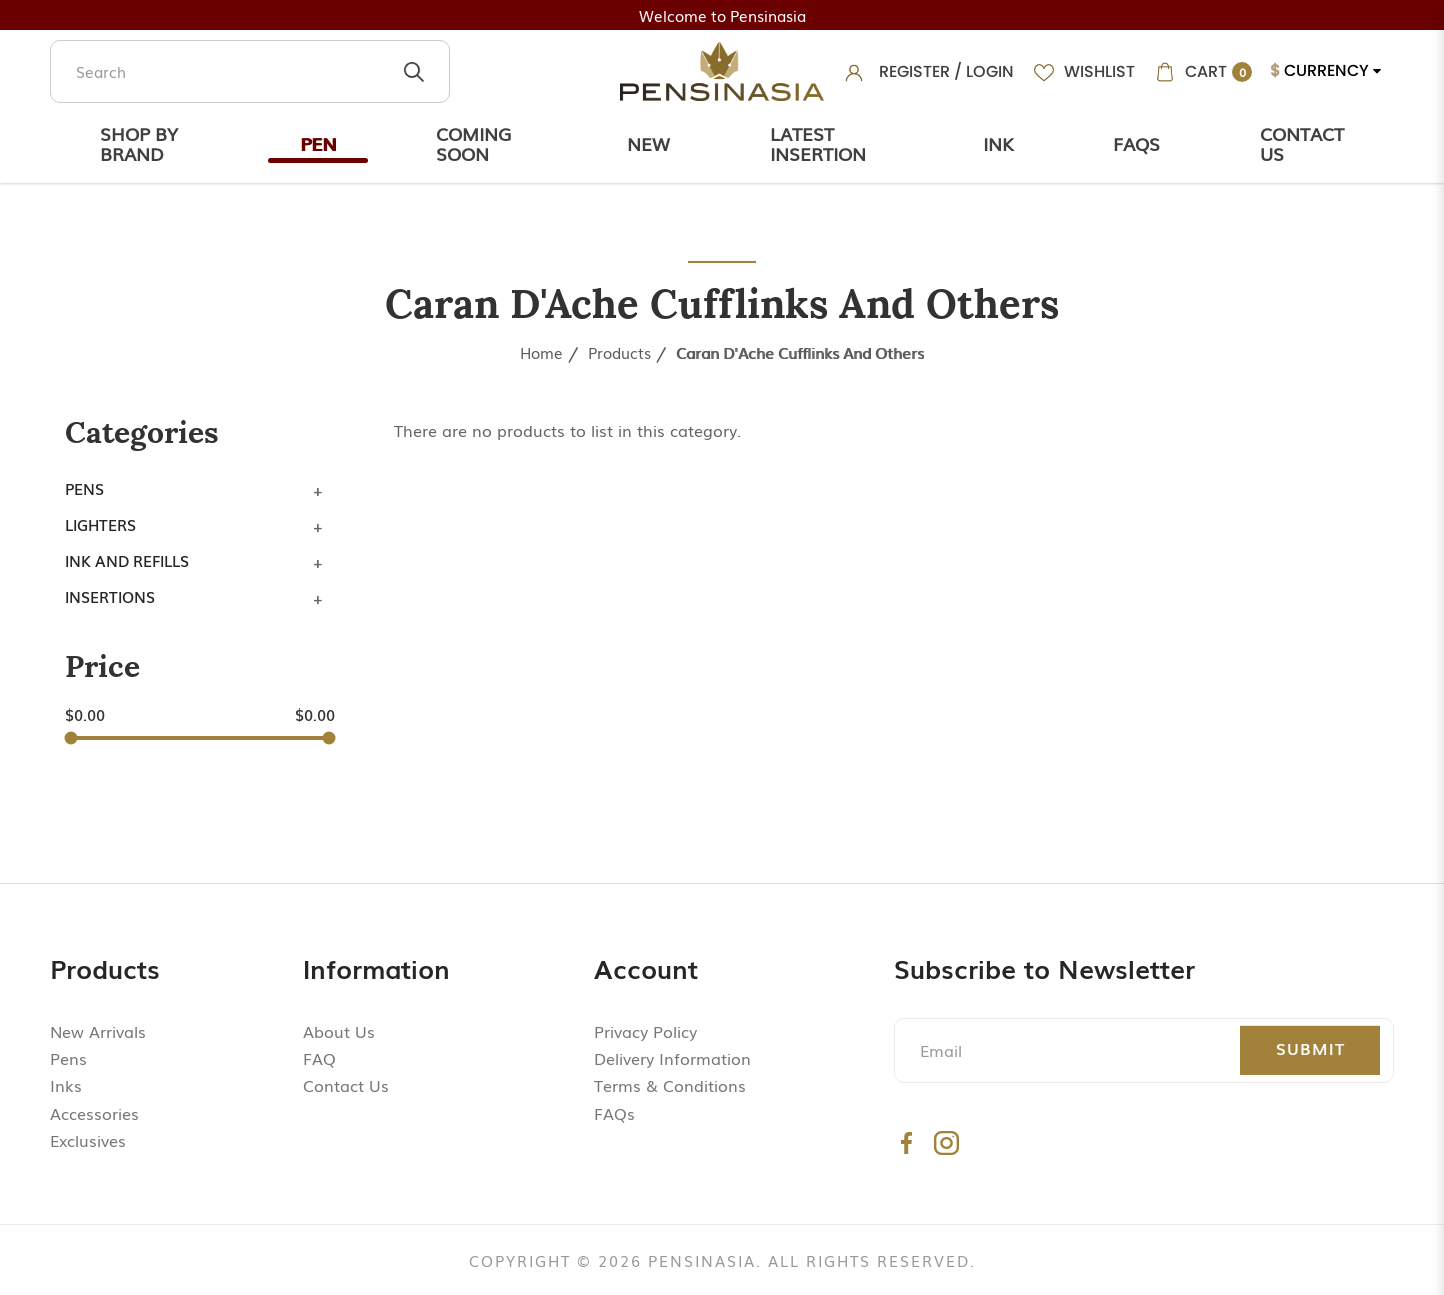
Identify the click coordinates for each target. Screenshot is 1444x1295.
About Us (339, 1031)
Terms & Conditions (670, 1085)
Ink (998, 143)
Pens (84, 488)
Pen (318, 143)
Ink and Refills (127, 560)
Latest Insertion (818, 143)
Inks (66, 1085)
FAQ (319, 1058)
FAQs (614, 1113)
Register (914, 71)
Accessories (94, 1113)
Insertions (110, 596)
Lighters (100, 524)
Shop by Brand (139, 143)
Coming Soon (473, 143)
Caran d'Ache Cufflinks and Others (800, 352)
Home (541, 352)
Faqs (1136, 143)
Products (619, 352)
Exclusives (88, 1140)
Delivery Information (672, 1058)
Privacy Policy (645, 1031)
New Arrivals (98, 1031)
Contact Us (1302, 143)
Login (990, 71)
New (648, 143)
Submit (1310, 1048)
